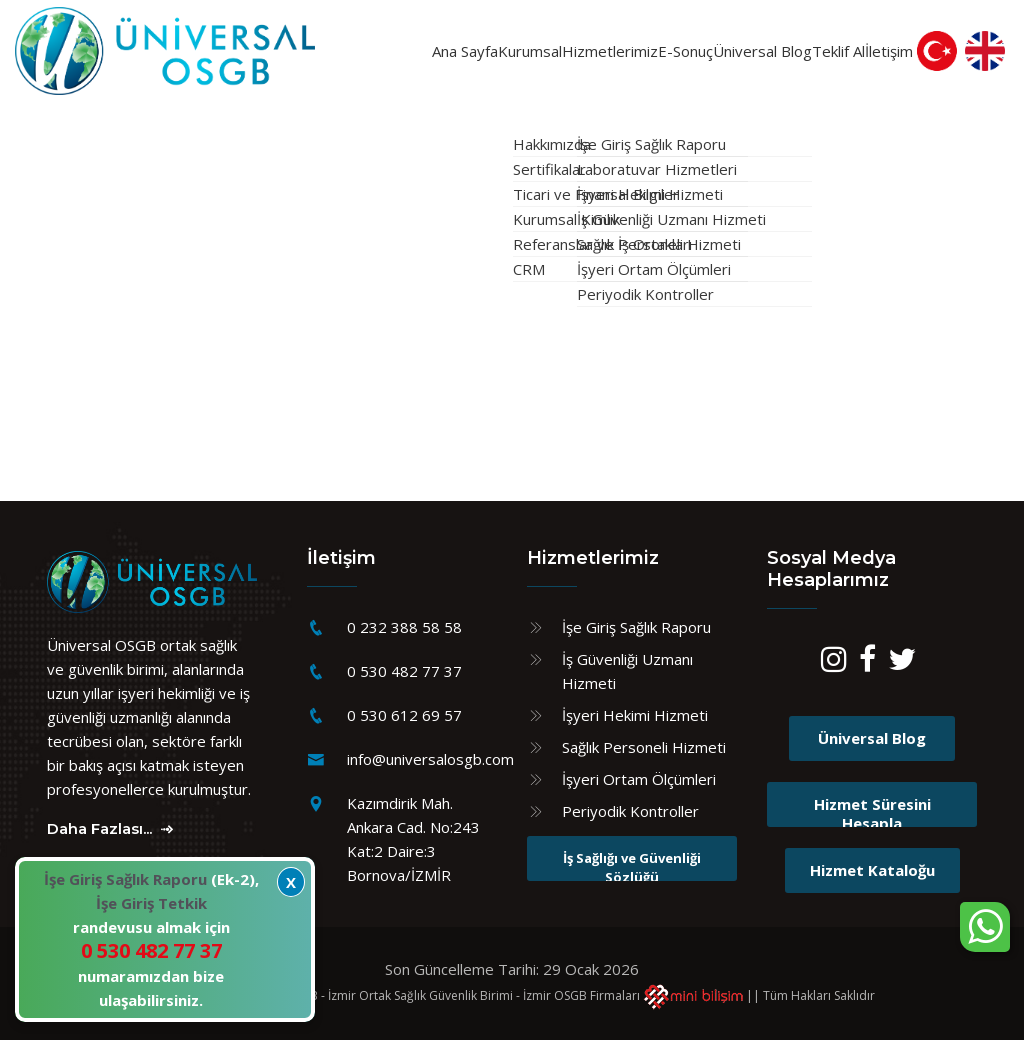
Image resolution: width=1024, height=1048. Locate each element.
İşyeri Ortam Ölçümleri (639, 788)
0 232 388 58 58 (404, 636)
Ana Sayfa (329, 55)
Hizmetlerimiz (540, 55)
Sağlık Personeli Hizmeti (644, 756)
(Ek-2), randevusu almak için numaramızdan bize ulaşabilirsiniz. (151, 939)
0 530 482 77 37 (404, 680)
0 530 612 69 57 (404, 724)
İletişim (893, 55)
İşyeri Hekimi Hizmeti (635, 724)
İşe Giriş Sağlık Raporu (636, 636)
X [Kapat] (291, 882)
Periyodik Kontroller (630, 820)
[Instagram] (834, 672)
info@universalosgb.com (430, 768)
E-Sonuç (642, 55)
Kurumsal (424, 55)
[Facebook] (867, 672)
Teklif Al (816, 55)
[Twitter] (902, 672)
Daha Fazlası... (112, 837)
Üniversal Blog (724, 55)
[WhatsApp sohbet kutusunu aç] (985, 927)
